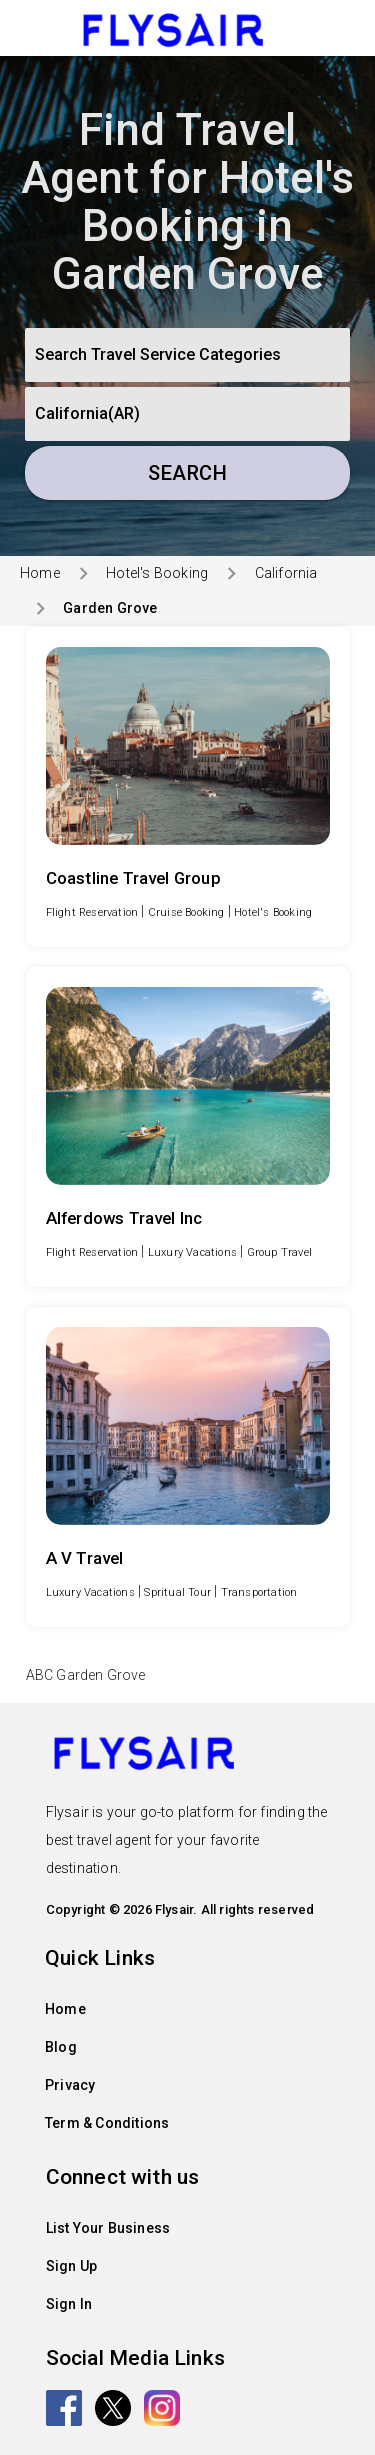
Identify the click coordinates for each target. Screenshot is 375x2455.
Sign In (69, 2304)
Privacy (70, 2085)
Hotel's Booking (157, 573)
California (286, 573)
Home (40, 573)
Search (187, 473)
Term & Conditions (107, 2123)
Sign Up (71, 2266)
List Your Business (108, 2228)
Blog (61, 2047)
